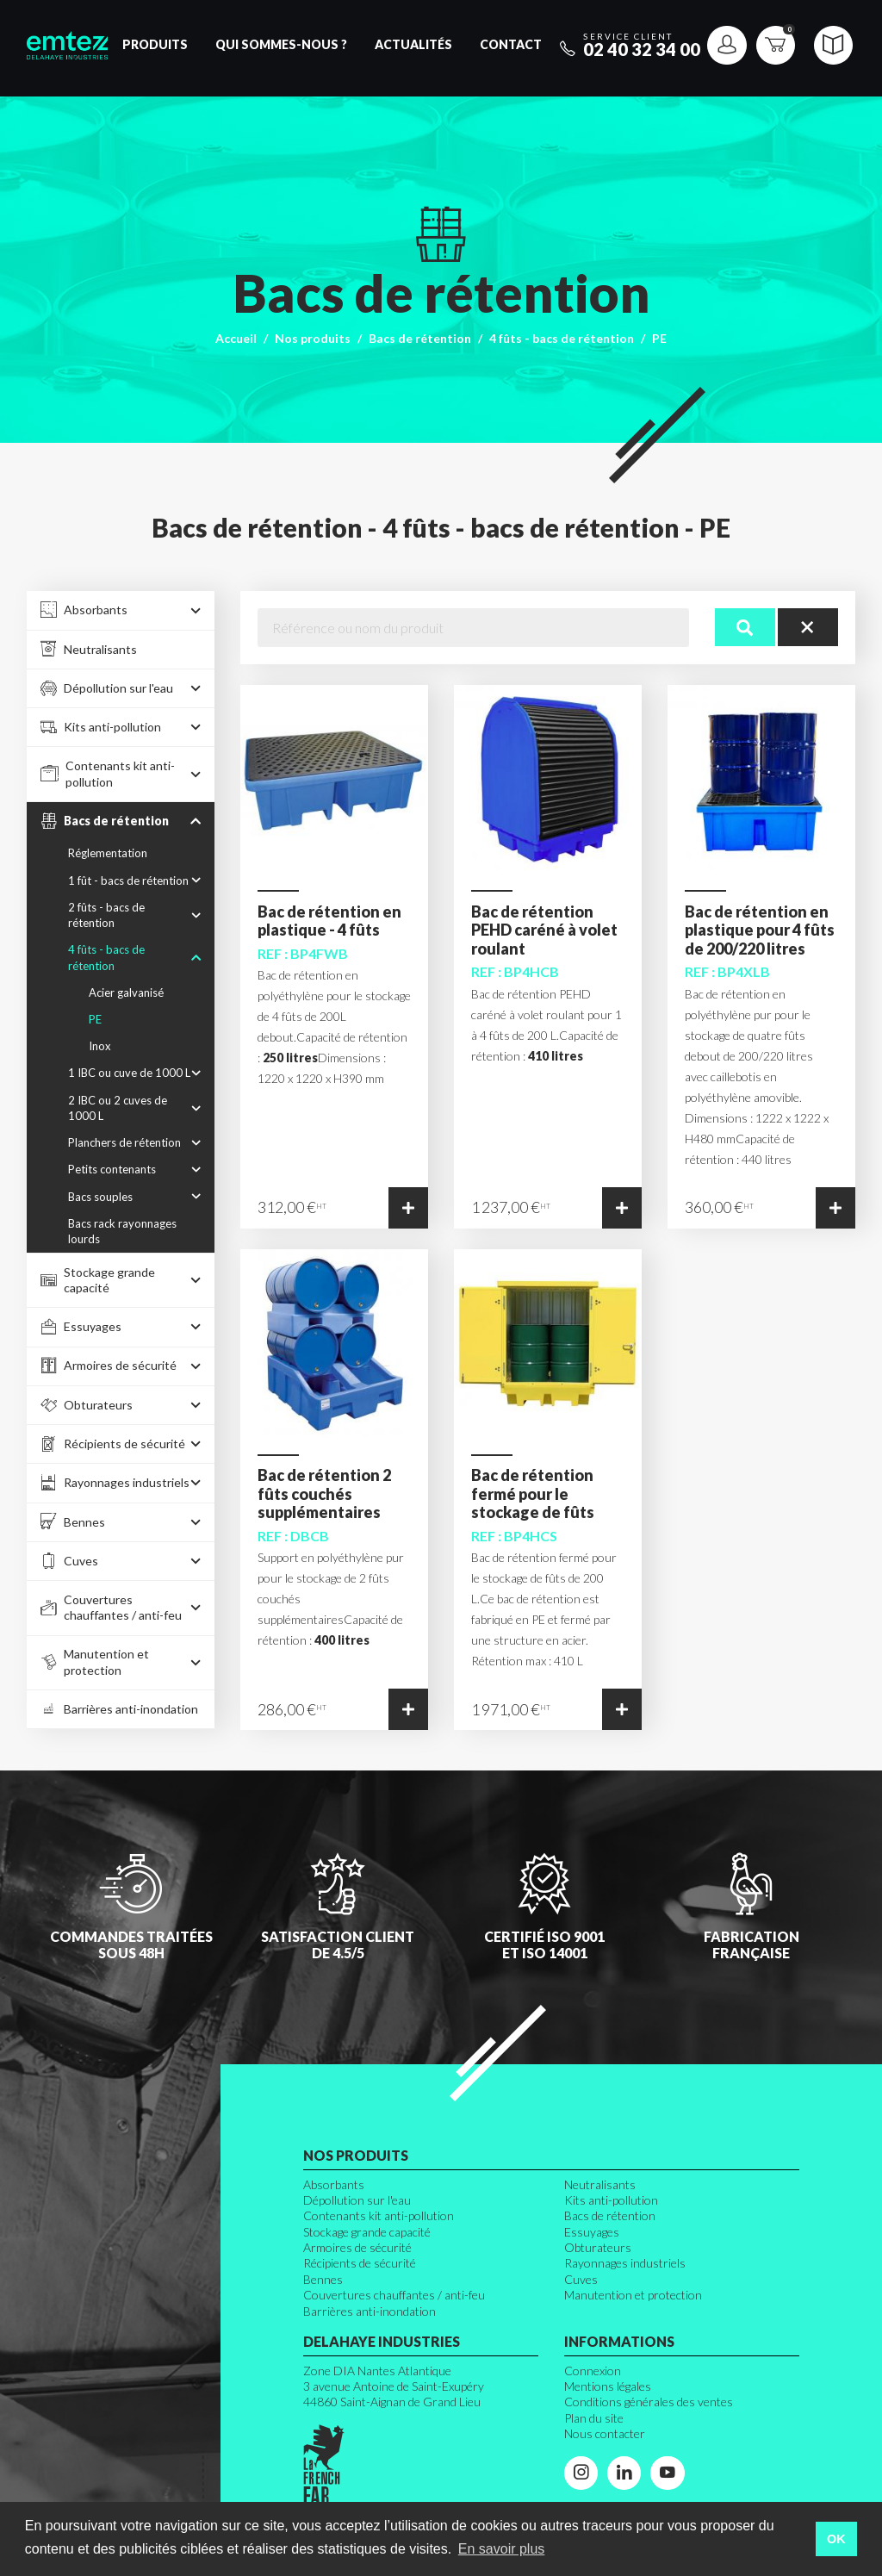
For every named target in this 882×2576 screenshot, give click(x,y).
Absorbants (333, 2184)
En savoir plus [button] (501, 2549)
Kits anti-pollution (611, 2200)
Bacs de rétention (420, 338)
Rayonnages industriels (625, 2263)
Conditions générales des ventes (648, 2401)
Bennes (323, 2279)
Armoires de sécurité (357, 2247)
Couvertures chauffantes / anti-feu (394, 2294)
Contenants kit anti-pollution (378, 2215)
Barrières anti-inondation (369, 2311)
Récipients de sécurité (359, 2263)
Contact (511, 44)
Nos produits (313, 338)
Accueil (236, 338)
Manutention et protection (633, 2294)
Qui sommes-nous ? (281, 44)
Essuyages (591, 2231)
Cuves (581, 2279)
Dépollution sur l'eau (357, 2200)
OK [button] (836, 2539)
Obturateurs (597, 2247)
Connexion (592, 2370)
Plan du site (594, 2418)
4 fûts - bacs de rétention (561, 338)
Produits (155, 44)
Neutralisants (600, 2184)
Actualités (413, 44)
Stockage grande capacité (367, 2231)
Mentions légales (607, 2386)
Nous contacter (604, 2433)
